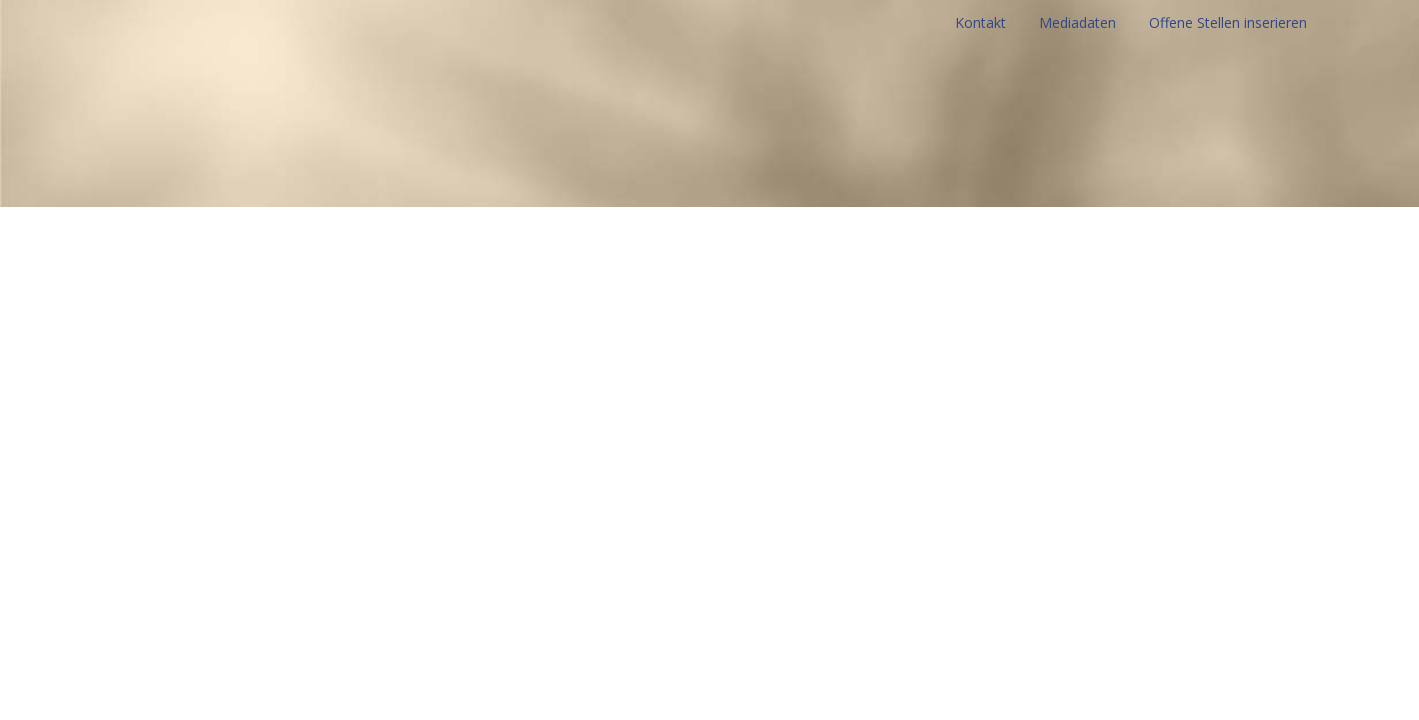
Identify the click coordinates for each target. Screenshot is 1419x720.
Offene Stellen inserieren (1228, 22)
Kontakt (980, 22)
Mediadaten (1077, 22)
